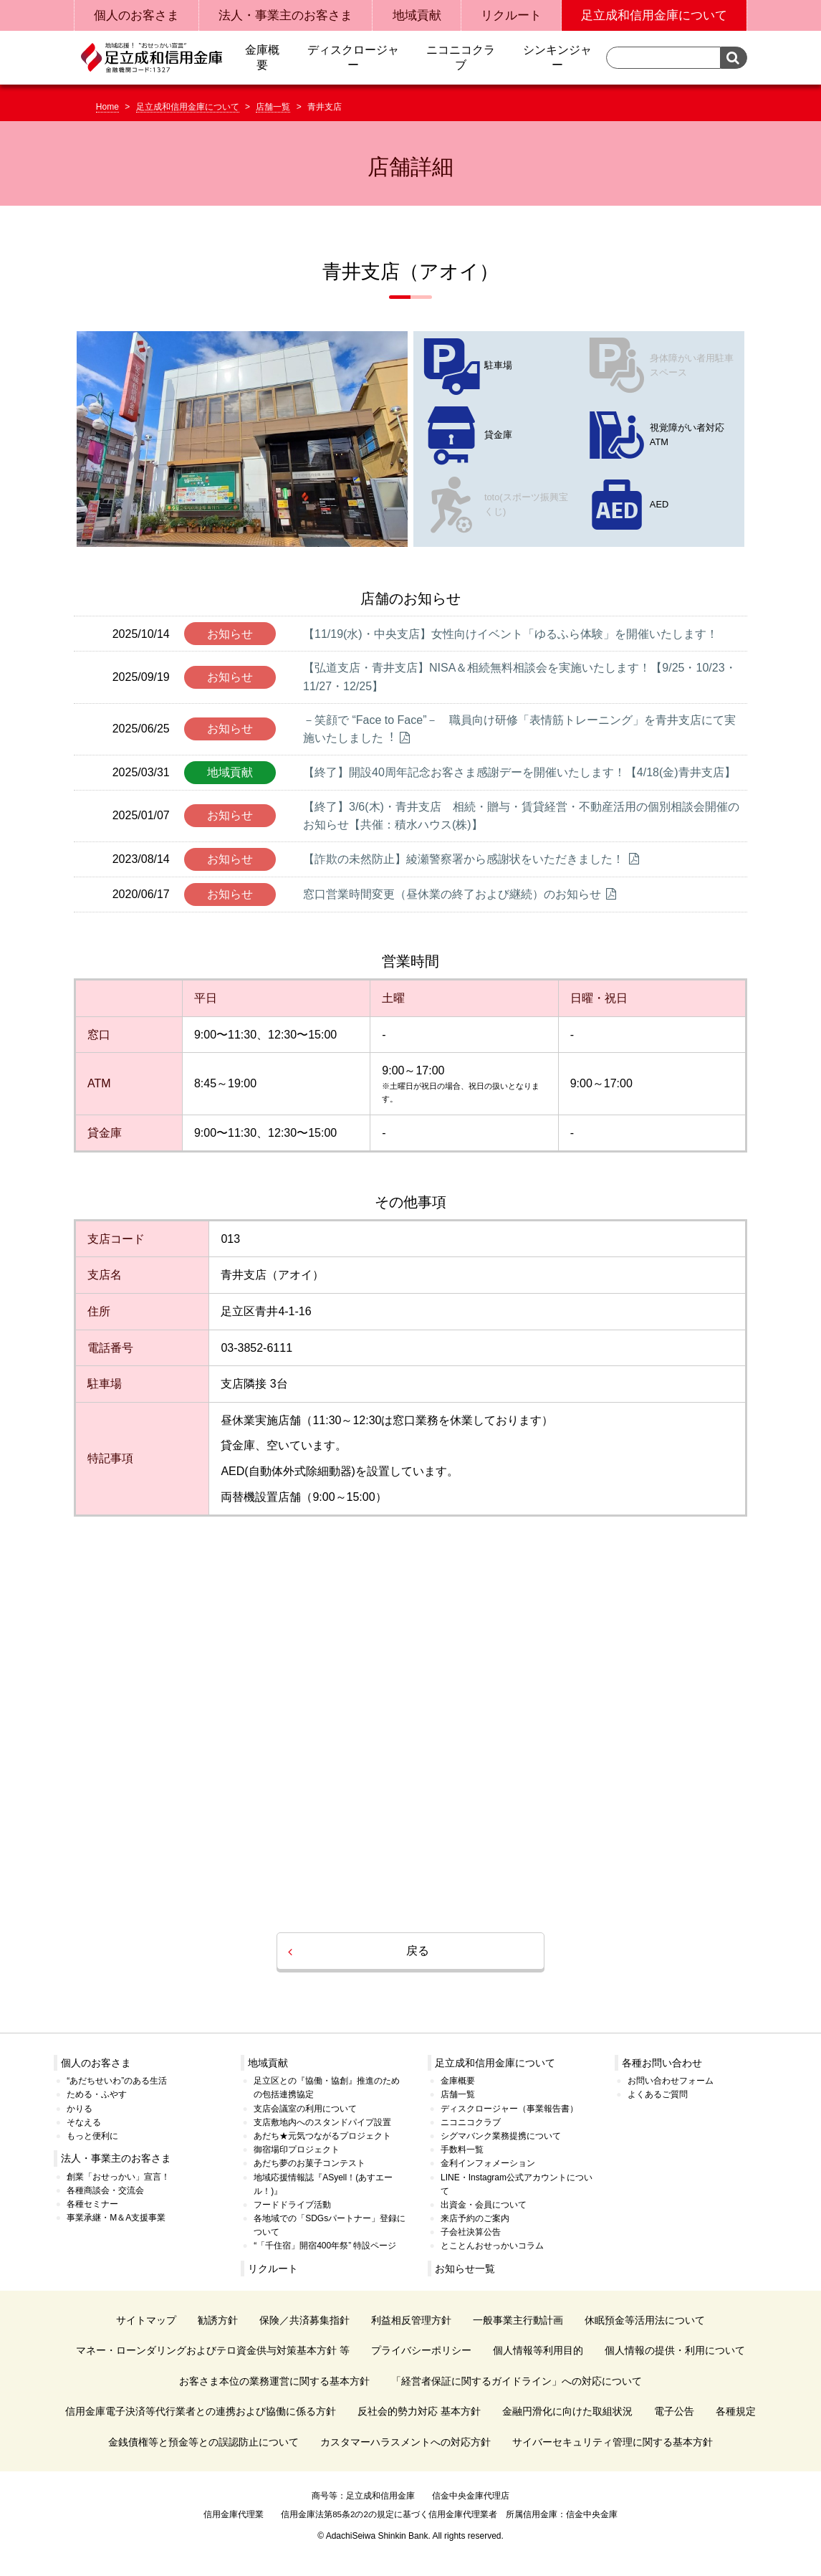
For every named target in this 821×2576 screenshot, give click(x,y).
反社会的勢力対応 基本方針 (419, 2411)
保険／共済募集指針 (304, 2320)
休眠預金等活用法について (645, 2320)
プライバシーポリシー (421, 2350)
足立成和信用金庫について (187, 107)
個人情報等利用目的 (538, 2350)
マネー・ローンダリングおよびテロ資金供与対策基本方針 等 (213, 2350)
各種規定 (736, 2411)
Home (107, 107)
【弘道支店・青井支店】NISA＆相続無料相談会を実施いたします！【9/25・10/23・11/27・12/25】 (519, 677)
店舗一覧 (273, 107)
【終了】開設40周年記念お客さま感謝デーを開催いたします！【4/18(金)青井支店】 (519, 772)
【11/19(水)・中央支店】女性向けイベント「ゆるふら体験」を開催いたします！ (510, 634)
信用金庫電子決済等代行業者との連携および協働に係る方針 (200, 2411)
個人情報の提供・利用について (675, 2350)
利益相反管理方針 (411, 2320)
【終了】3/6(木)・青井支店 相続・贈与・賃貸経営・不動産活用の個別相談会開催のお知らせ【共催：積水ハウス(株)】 (521, 816)
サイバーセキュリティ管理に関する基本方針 (612, 2442)
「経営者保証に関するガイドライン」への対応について (516, 2381)
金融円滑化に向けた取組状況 (567, 2411)
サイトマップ (146, 2320)
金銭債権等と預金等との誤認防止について (203, 2442)
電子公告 (674, 2411)
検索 (734, 58)
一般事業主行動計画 (518, 2320)
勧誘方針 (218, 2320)
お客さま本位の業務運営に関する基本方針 (274, 2381)
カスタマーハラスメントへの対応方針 (405, 2442)
